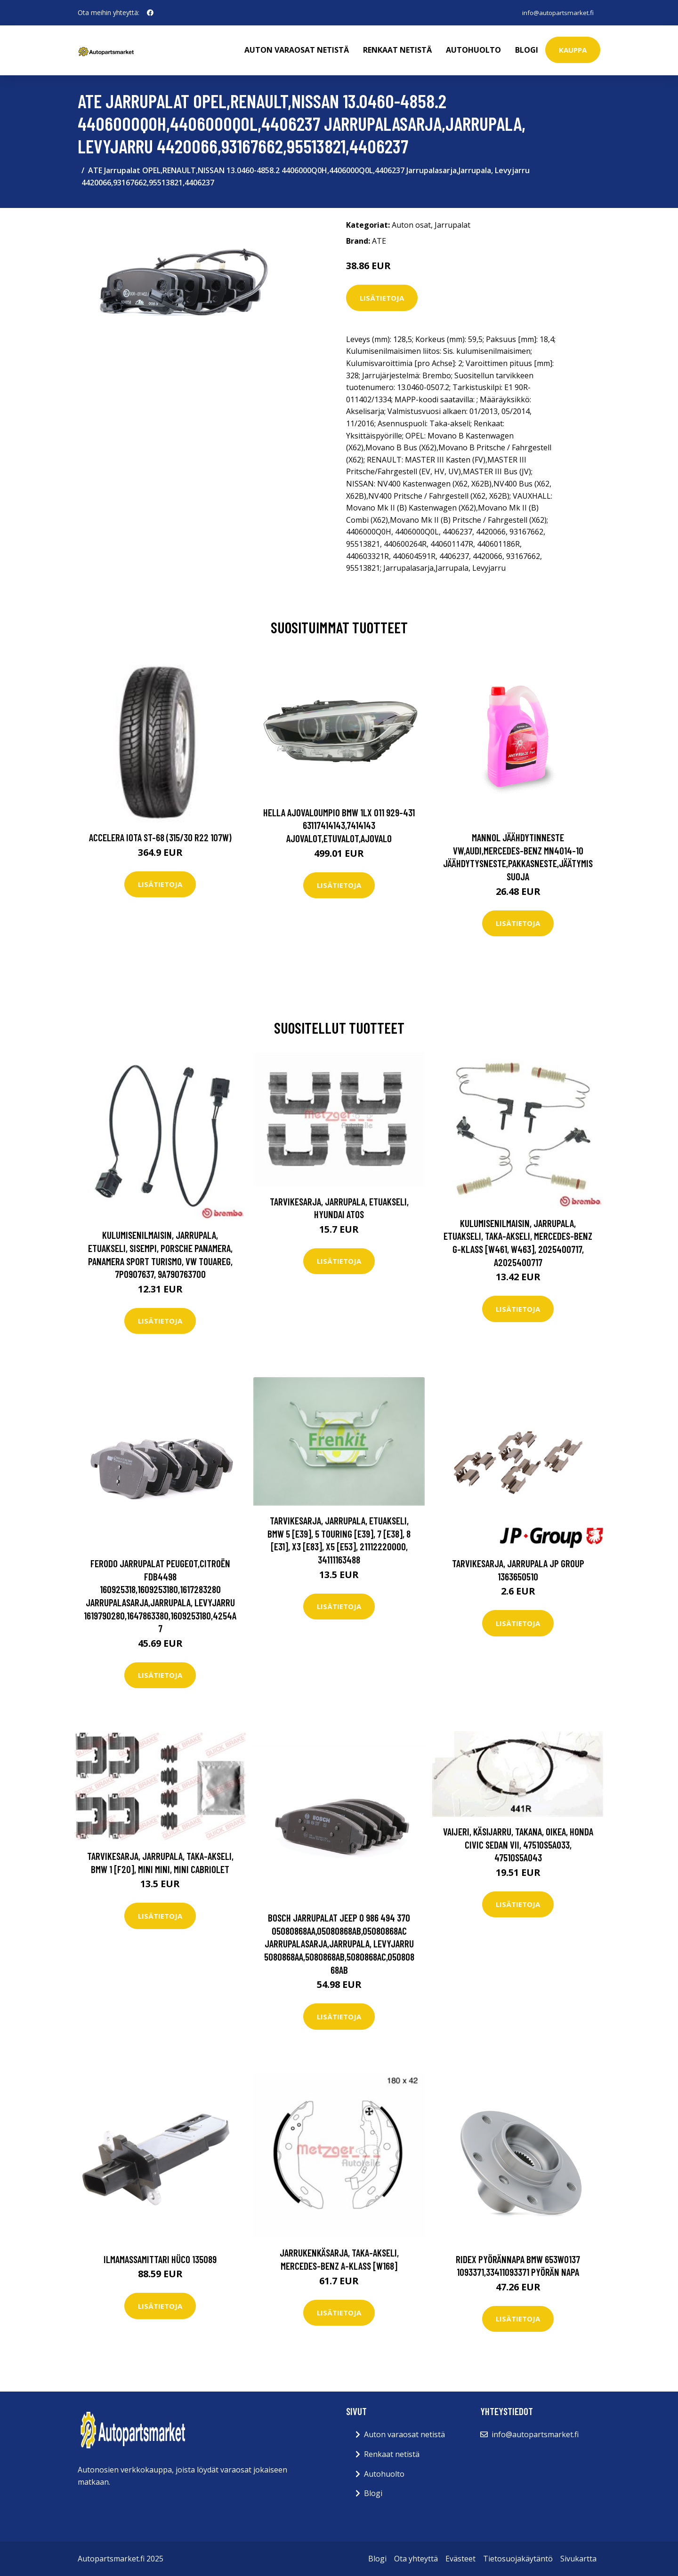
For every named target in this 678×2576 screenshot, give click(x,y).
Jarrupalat (452, 225)
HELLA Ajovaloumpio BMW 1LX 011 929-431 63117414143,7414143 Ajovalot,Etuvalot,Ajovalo (339, 825)
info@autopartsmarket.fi (555, 12)
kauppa (573, 50)
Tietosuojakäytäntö (518, 2558)
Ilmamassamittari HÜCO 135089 (160, 2259)
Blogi (526, 50)
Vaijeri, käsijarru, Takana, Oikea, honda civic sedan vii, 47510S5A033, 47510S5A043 (518, 1844)
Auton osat (411, 225)
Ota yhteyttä (416, 2558)
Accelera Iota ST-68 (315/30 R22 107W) (160, 837)
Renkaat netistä (397, 50)
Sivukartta (578, 2558)
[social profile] (150, 13)
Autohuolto (473, 50)
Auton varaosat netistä (296, 50)
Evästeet (460, 2558)
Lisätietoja (382, 298)
